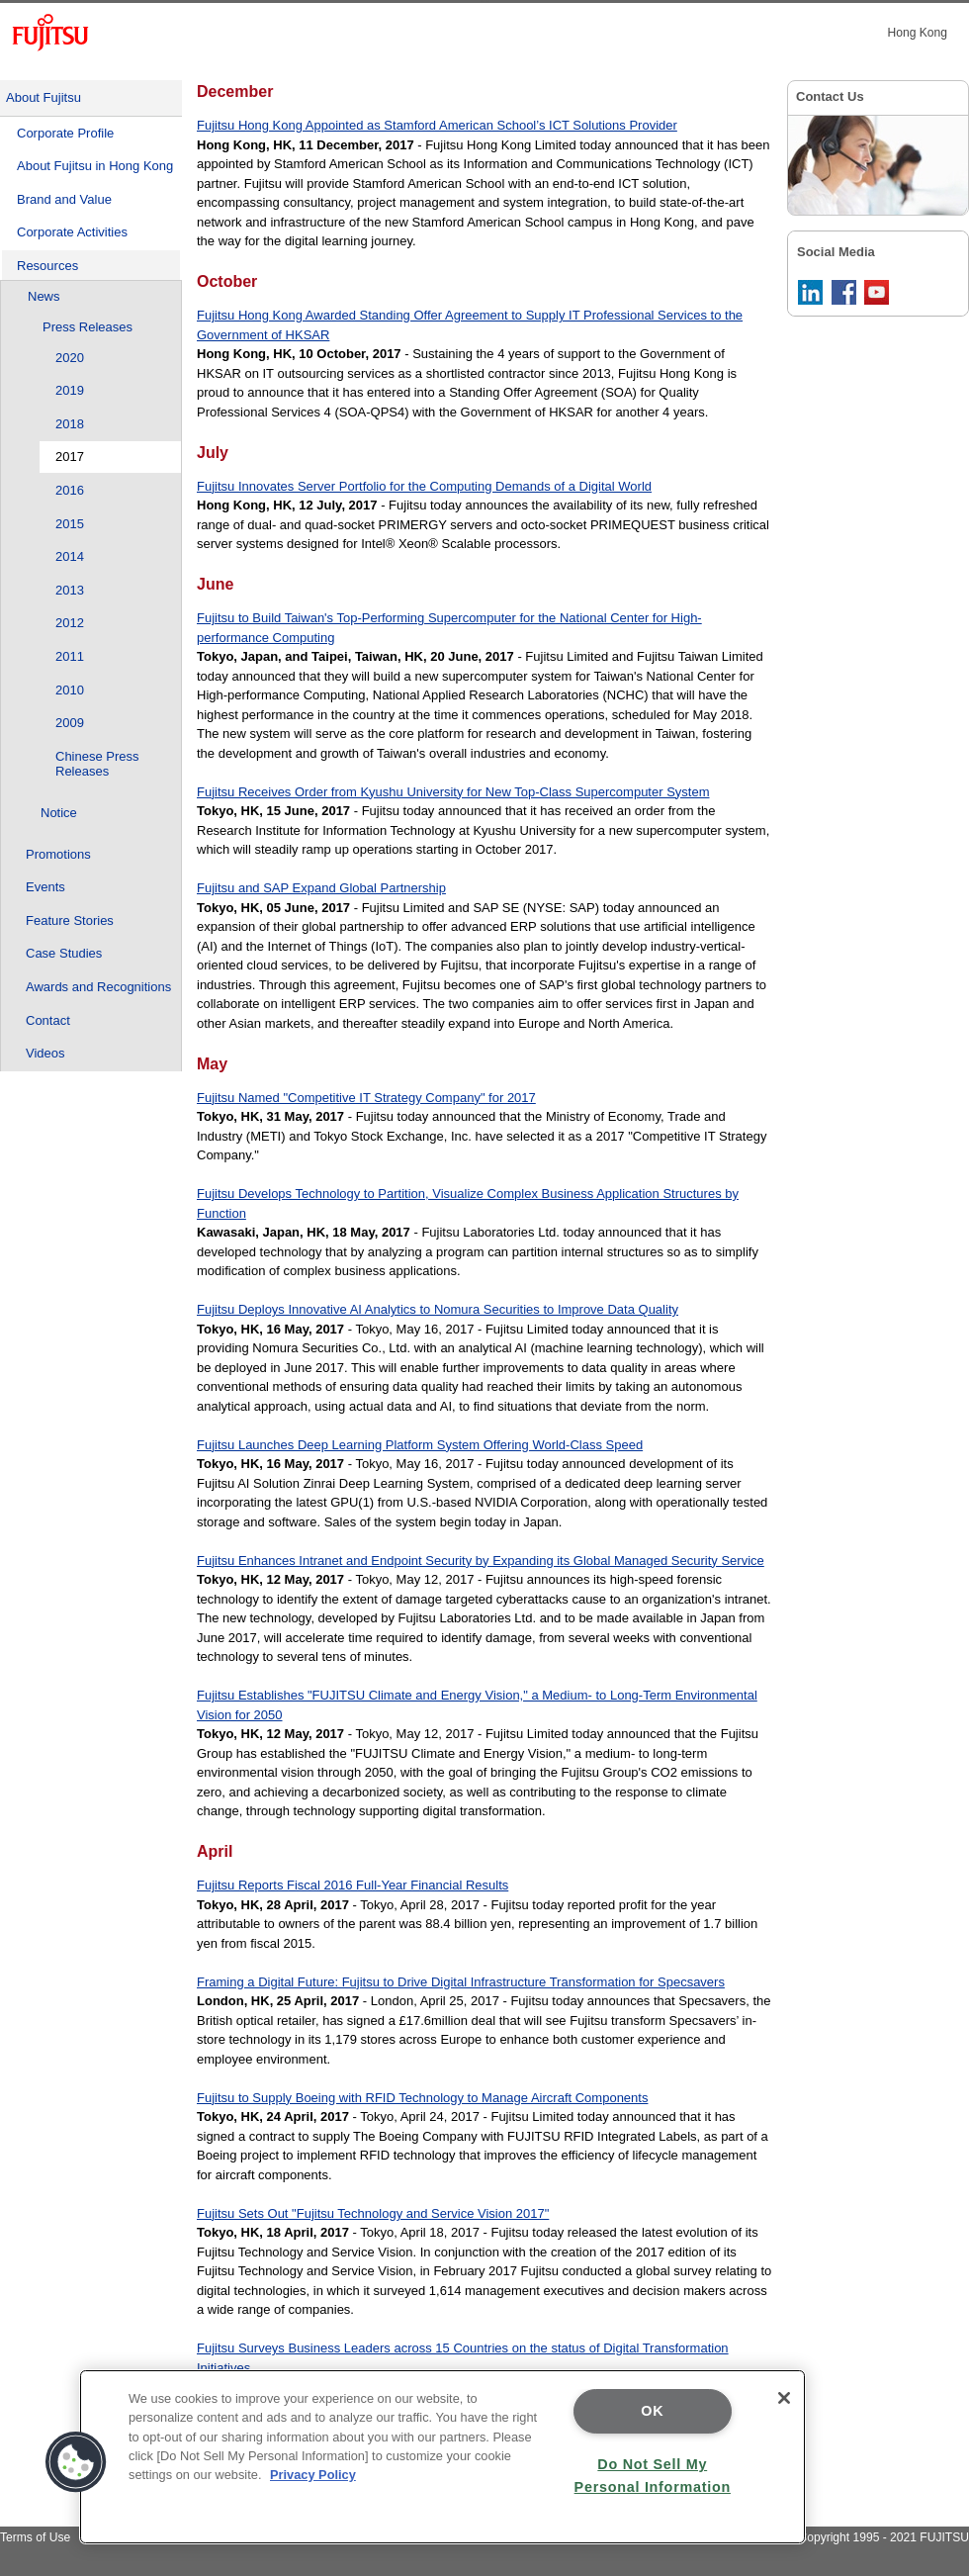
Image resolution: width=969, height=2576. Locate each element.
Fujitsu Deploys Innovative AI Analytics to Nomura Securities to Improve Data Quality (437, 1309)
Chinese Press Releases (97, 764)
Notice (59, 812)
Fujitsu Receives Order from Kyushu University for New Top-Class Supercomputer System (453, 791)
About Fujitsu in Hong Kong (95, 165)
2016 (69, 490)
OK (652, 2411)
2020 (69, 357)
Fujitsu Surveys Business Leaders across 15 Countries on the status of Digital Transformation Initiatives (463, 2358)
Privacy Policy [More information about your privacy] (313, 2474)
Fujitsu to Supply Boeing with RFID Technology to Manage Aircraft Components (422, 2097)
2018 (69, 423)
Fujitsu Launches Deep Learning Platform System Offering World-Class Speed (420, 1444)
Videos (45, 1053)
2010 (69, 690)
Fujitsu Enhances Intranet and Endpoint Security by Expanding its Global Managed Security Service (480, 1560)
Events (45, 886)
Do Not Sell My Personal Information (652, 2475)
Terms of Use (35, 2537)
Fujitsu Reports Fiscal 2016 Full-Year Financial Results (352, 1885)
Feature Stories (70, 920)
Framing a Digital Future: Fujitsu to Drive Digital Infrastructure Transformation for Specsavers (461, 1982)
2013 (69, 590)
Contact (48, 1020)
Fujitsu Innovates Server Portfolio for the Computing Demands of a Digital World (424, 486)
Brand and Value (64, 199)
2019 (69, 390)
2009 (69, 722)
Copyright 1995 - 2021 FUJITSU (883, 2537)
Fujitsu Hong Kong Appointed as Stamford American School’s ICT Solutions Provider (437, 125)
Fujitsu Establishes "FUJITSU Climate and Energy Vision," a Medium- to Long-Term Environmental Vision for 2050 (477, 1705)
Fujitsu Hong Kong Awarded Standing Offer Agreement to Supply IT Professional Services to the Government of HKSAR (470, 325)
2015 (69, 523)
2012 (69, 622)
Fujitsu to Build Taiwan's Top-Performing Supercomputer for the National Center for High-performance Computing (449, 627)
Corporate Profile (65, 133)
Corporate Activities (72, 232)
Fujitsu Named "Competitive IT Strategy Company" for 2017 (366, 1097)
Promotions (58, 854)
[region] (442, 2456)
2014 (69, 556)
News (44, 296)
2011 (69, 656)
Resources (47, 265)
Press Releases (87, 327)
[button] (76, 2462)
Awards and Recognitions (98, 986)
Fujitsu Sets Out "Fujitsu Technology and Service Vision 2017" (373, 2213)
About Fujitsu (43, 97)
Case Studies (64, 953)
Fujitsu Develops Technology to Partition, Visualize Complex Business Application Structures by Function (468, 1203)
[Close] (784, 2398)
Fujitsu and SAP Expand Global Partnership (321, 887)
